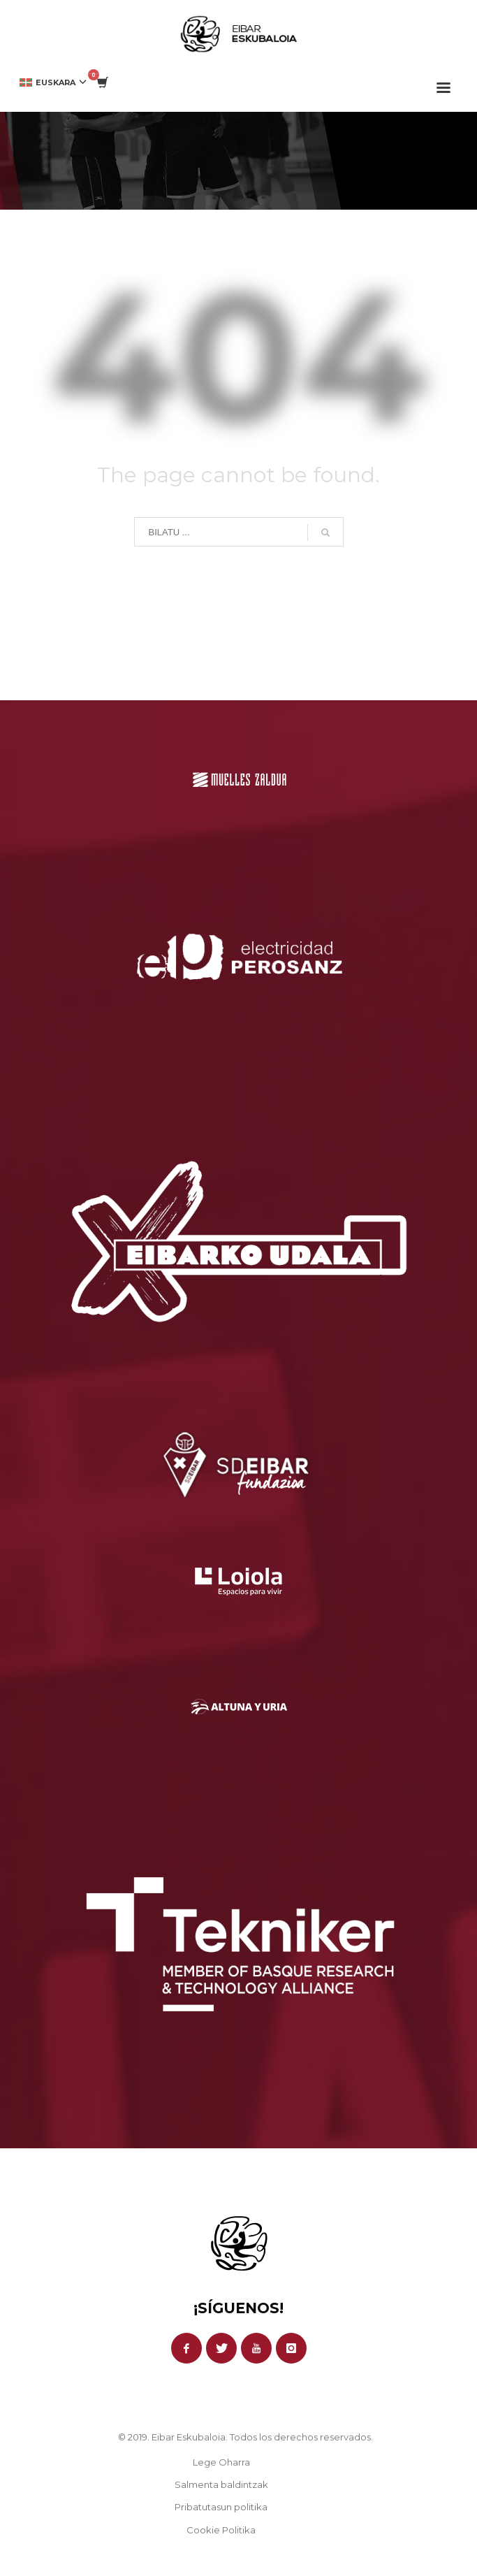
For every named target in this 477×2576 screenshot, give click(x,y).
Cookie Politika (221, 2529)
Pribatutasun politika (221, 2506)
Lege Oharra (221, 2462)
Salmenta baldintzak (221, 2484)
